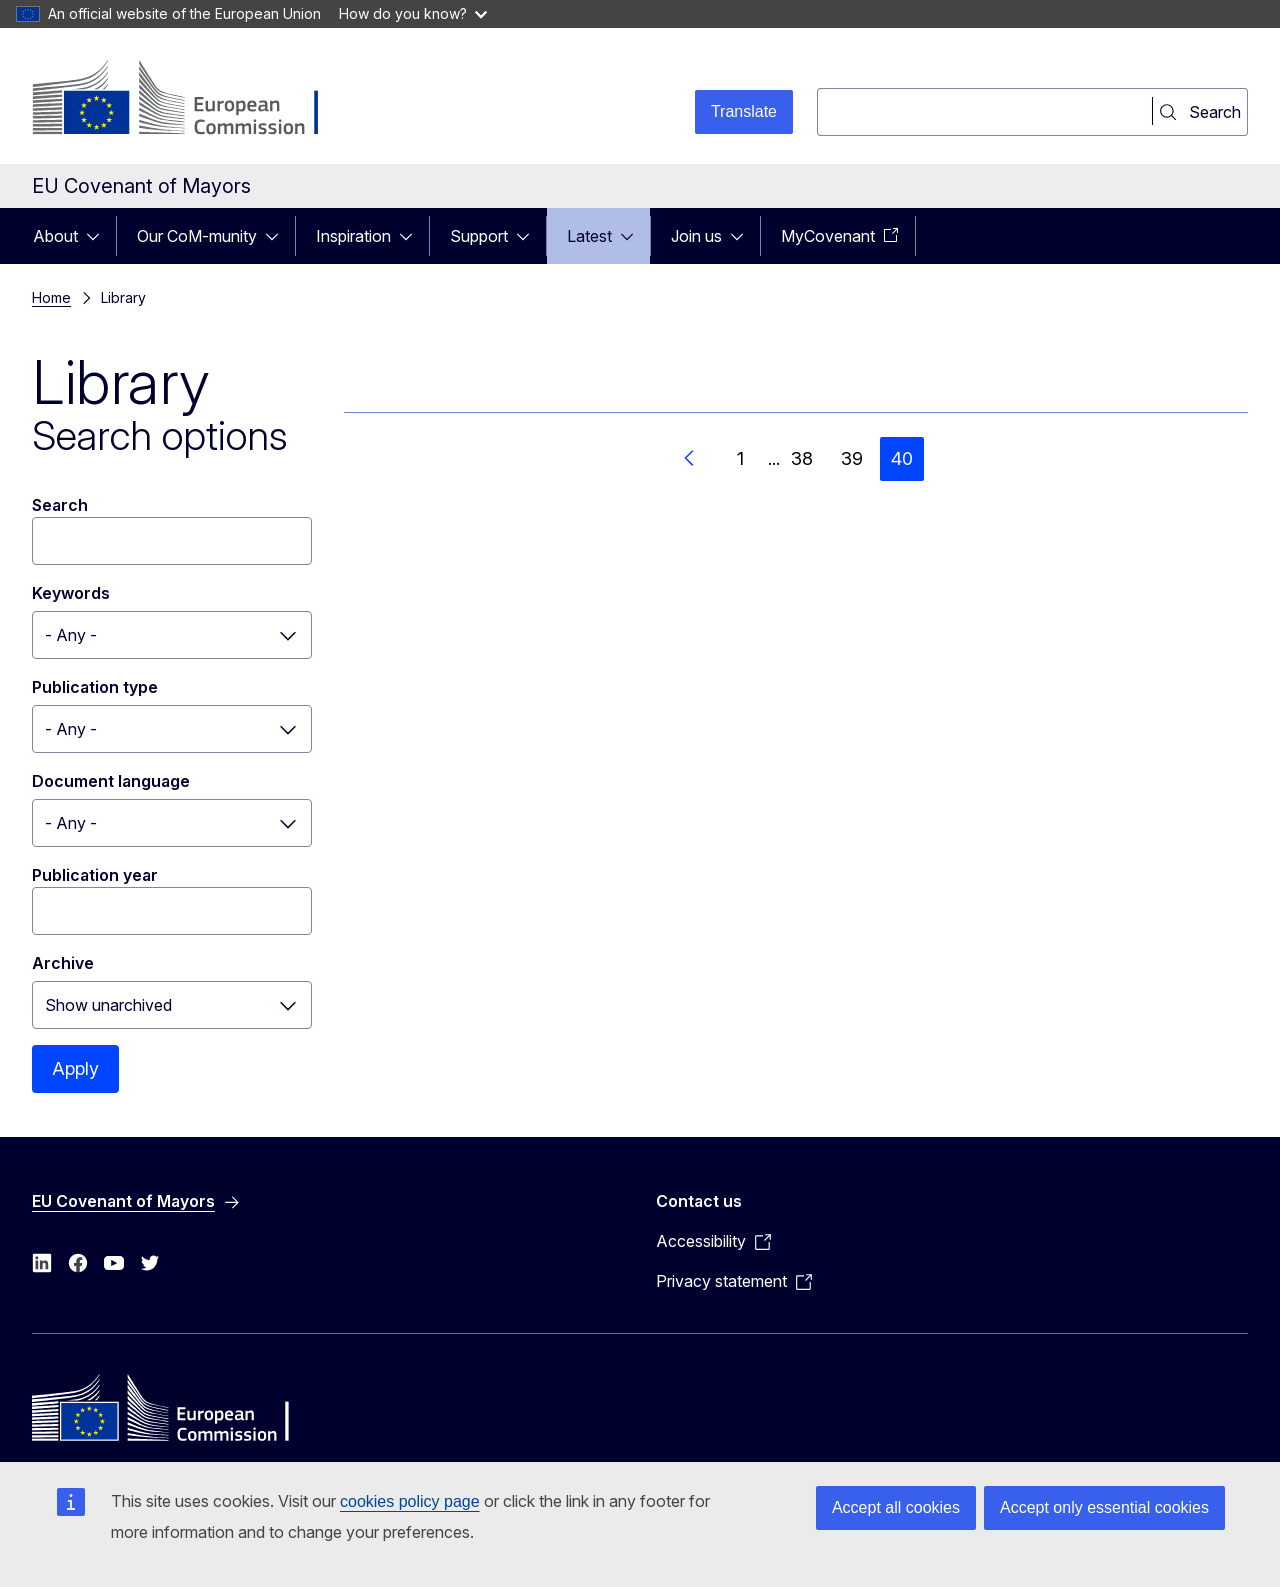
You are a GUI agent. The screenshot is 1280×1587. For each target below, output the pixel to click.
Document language (111, 781)
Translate (744, 111)
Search (60, 505)
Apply (75, 1068)
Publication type (95, 687)
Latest (589, 236)
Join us (696, 236)
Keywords (71, 593)
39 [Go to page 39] (852, 458)
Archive (63, 963)
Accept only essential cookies (1104, 1507)
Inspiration (353, 236)
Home (51, 297)
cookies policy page (410, 1501)
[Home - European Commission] (193, 100)
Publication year (95, 875)
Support (479, 236)
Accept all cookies (896, 1507)
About (55, 236)
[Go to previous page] (690, 459)
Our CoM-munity (197, 236)
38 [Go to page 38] (802, 458)
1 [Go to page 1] (740, 458)
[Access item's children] (99, 236)
